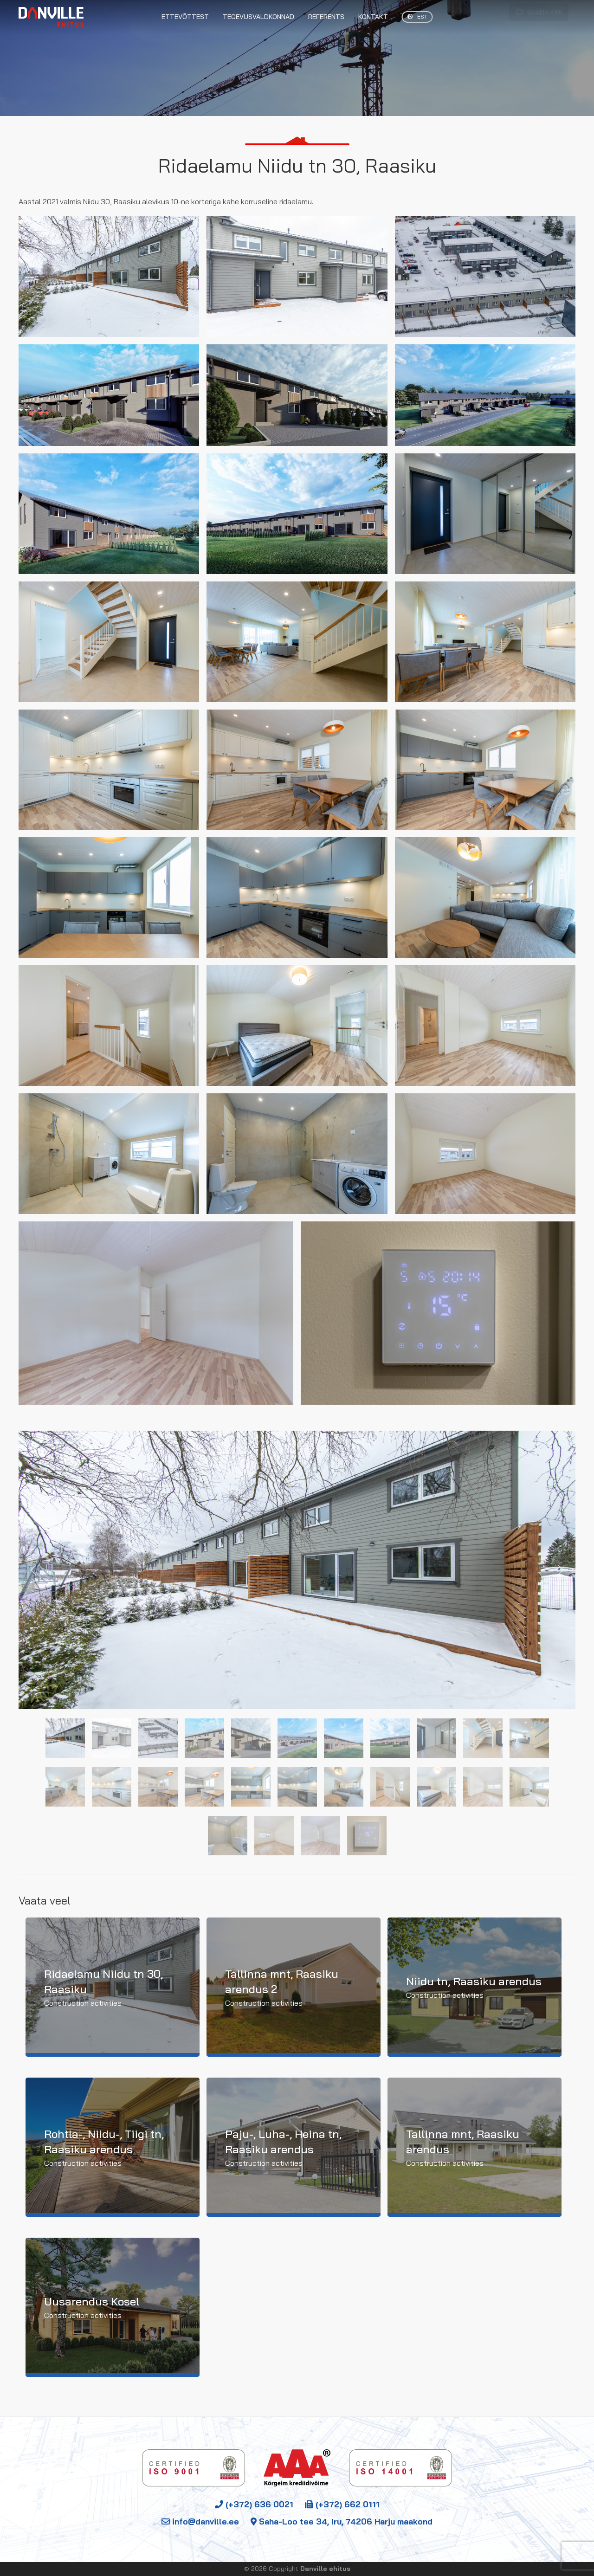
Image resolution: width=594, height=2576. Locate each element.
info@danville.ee (200, 2521)
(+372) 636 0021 (254, 2504)
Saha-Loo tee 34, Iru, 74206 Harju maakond (342, 2521)
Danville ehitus (325, 2568)
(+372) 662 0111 (342, 2504)
